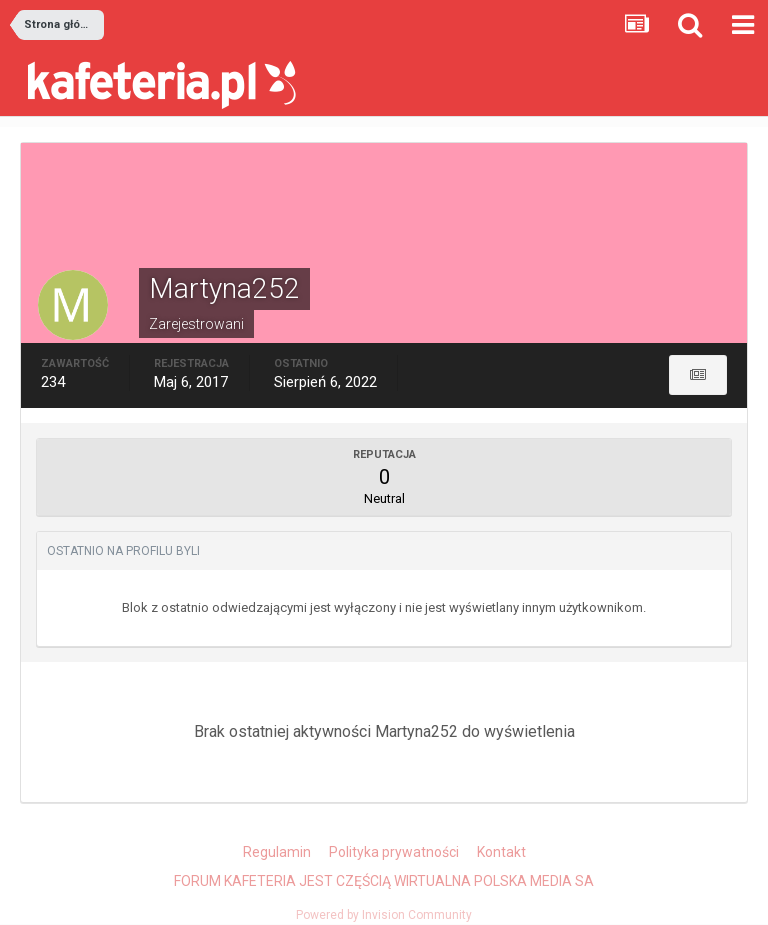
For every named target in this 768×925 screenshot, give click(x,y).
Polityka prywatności (394, 852)
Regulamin (277, 852)
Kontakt (501, 852)
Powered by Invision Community (384, 915)
